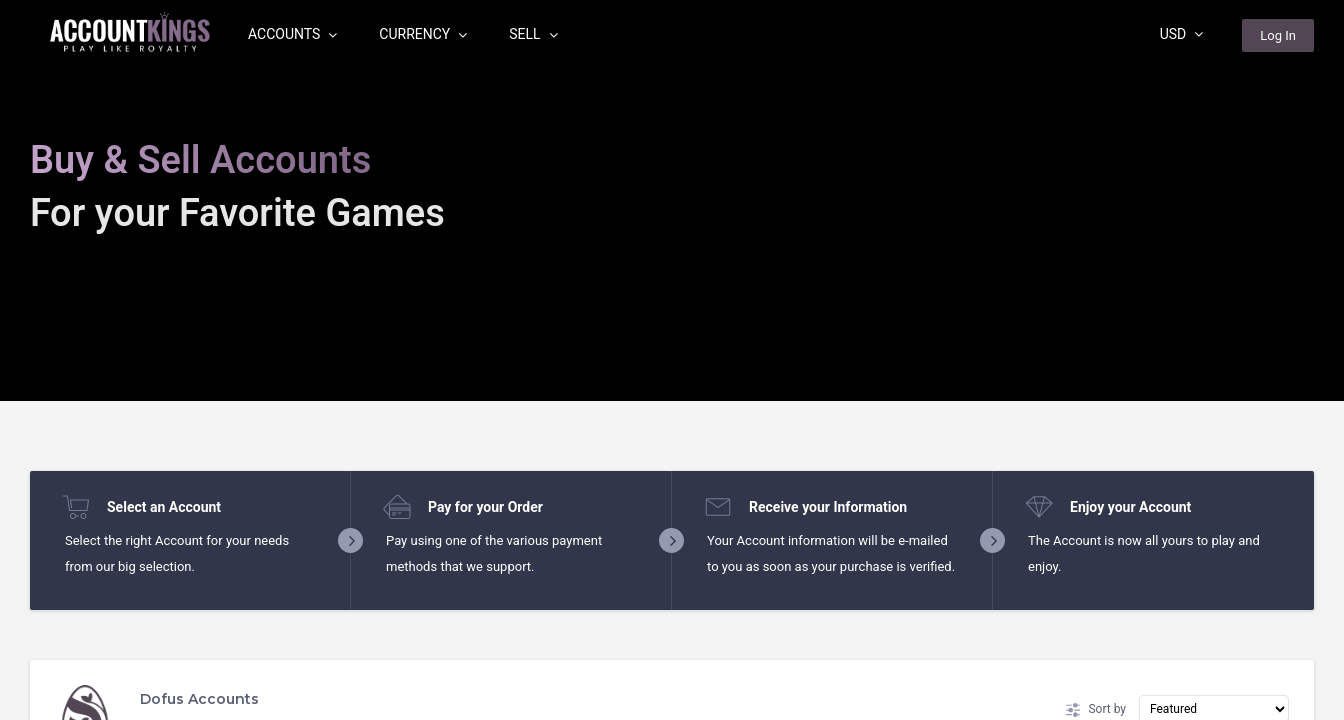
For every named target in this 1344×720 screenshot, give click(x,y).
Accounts (292, 34)
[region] (672, 360)
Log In (1278, 35)
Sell (533, 34)
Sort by (1096, 710)
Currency (423, 34)
